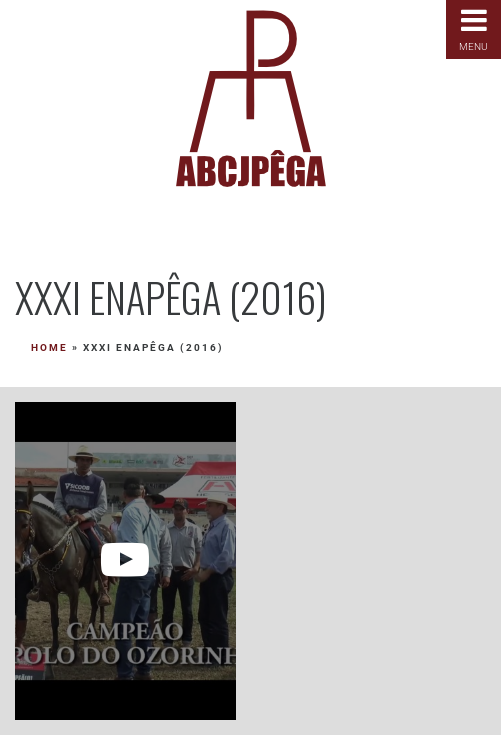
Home (49, 347)
